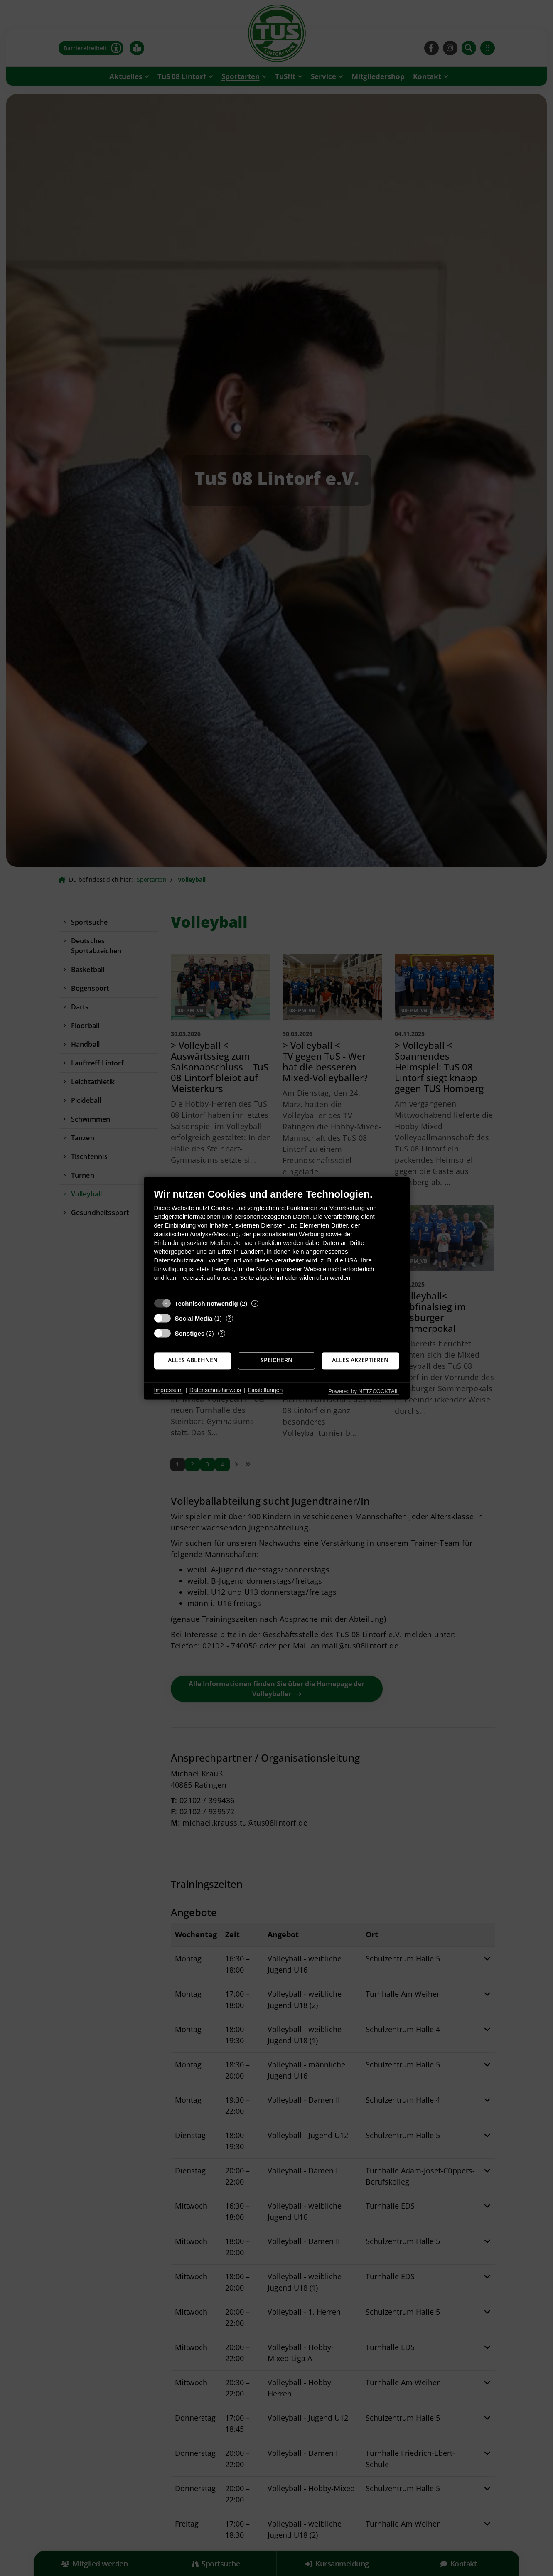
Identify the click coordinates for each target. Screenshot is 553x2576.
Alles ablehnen (193, 1360)
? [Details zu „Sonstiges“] (221, 1333)
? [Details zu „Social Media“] (229, 1318)
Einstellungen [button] (265, 1390)
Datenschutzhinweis (215, 1390)
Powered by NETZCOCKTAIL (363, 1391)
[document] (276, 1241)
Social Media (194, 1318)
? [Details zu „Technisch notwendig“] (255, 1303)
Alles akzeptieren (360, 1360)
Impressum (168, 1390)
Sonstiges (190, 1333)
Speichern (276, 1360)
